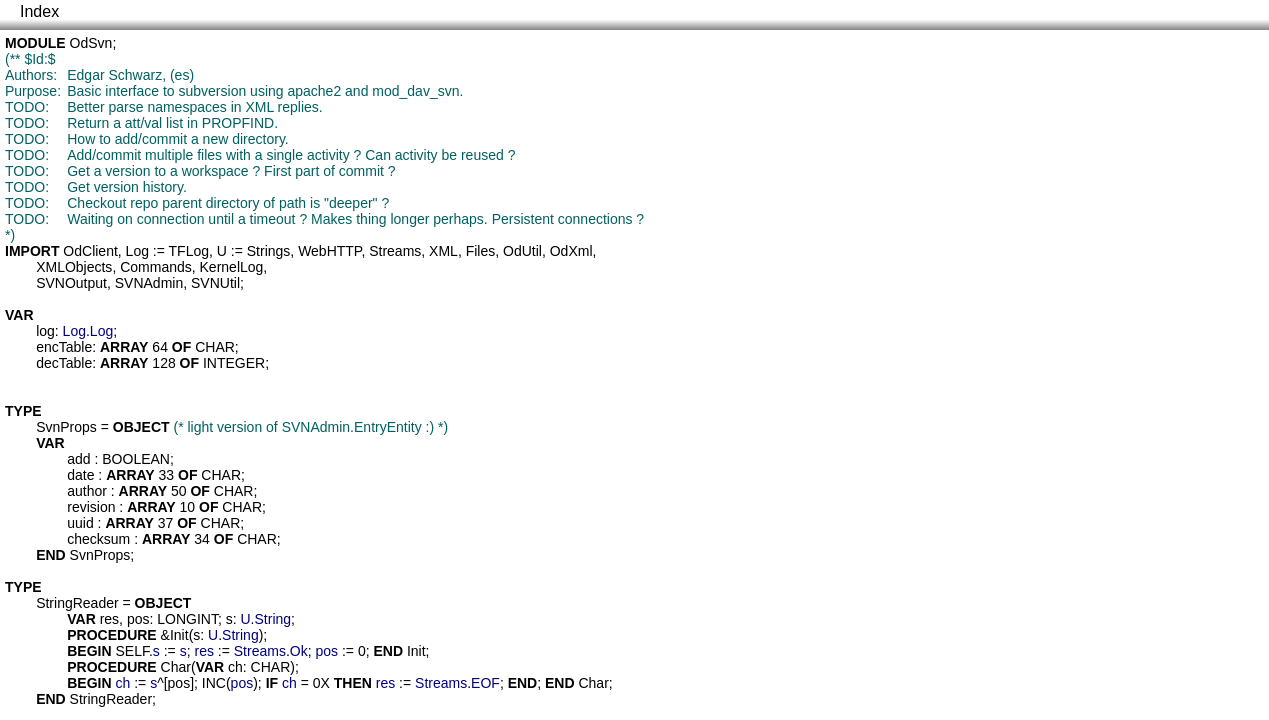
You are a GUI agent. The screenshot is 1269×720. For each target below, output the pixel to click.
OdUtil (522, 251)
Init (179, 635)
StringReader (77, 603)
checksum (98, 539)
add (78, 459)
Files (481, 251)
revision (91, 507)
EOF (485, 683)
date (80, 475)
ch (235, 667)
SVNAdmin (149, 283)
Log (137, 251)
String (273, 619)
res (109, 619)
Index (39, 11)
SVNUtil (215, 283)
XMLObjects (74, 267)
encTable (64, 347)
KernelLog (232, 267)
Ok (299, 651)
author (87, 491)
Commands (156, 267)
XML (443, 251)
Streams (395, 251)
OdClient (90, 251)
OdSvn (91, 43)
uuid (80, 523)
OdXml (571, 251)
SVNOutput (71, 283)
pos (138, 619)
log (45, 331)
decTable (64, 363)
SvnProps (66, 427)
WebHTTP (329, 251)
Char (176, 667)
